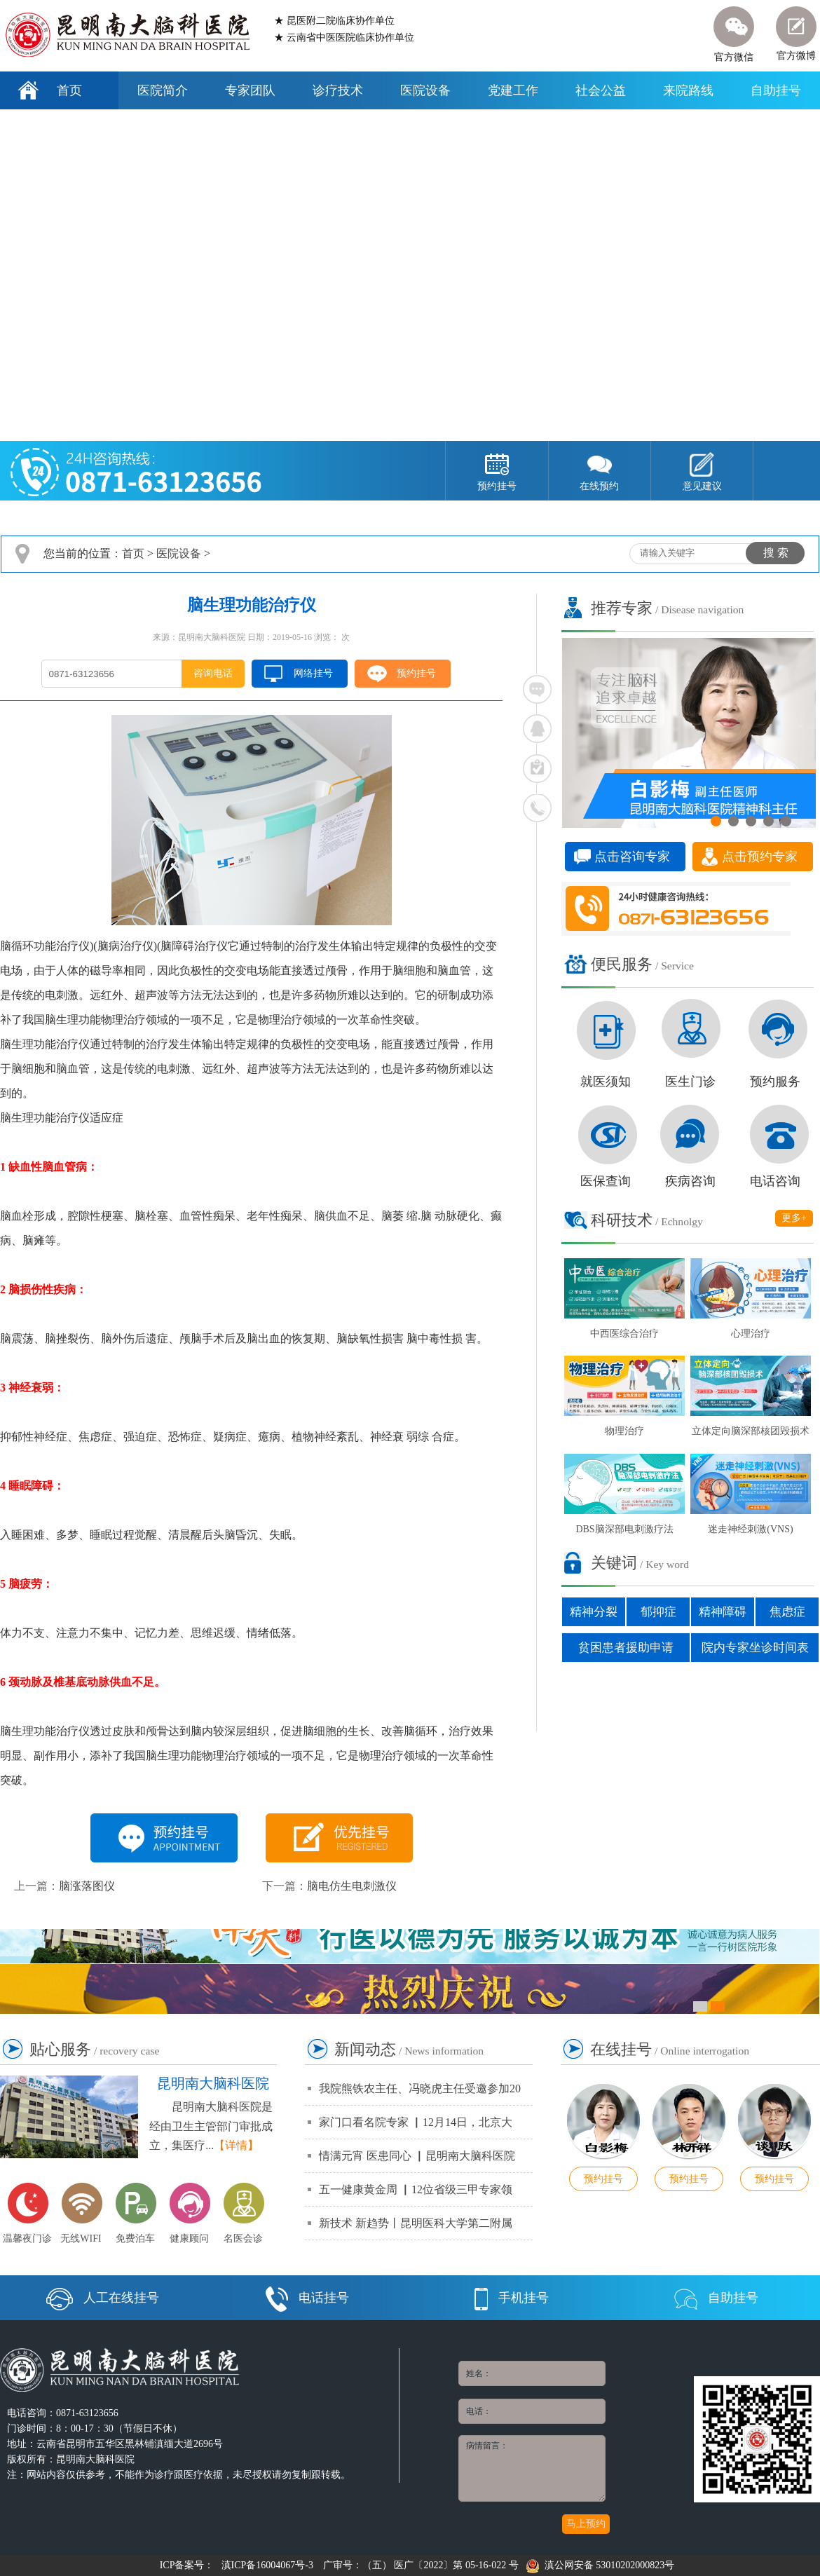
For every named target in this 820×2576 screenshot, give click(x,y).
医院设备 (425, 90)
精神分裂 (593, 1611)
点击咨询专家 (632, 857)
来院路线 (688, 90)
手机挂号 (511, 2298)
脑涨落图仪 (87, 1886)
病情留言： (532, 2468)
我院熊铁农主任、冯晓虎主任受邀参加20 (420, 2088)
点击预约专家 (760, 857)
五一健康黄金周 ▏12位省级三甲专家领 (415, 2189)
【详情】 (236, 2145)
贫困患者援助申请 (626, 1647)
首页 (69, 90)
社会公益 (600, 90)
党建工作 (513, 90)
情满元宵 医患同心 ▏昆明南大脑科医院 (417, 2156)
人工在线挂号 (102, 2298)
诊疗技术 (338, 90)
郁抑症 (658, 1611)
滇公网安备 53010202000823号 (600, 2565)
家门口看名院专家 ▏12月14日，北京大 (415, 2122)
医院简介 (162, 90)
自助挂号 (776, 90)
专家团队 (250, 90)
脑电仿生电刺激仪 (352, 1886)
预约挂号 (416, 673)
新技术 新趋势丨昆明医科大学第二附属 (415, 2223)
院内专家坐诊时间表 (755, 1647)
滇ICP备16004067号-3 (267, 2565)
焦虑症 (787, 1611)
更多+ (794, 1218)
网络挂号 (313, 673)
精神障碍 (722, 1611)
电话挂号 (307, 2298)
